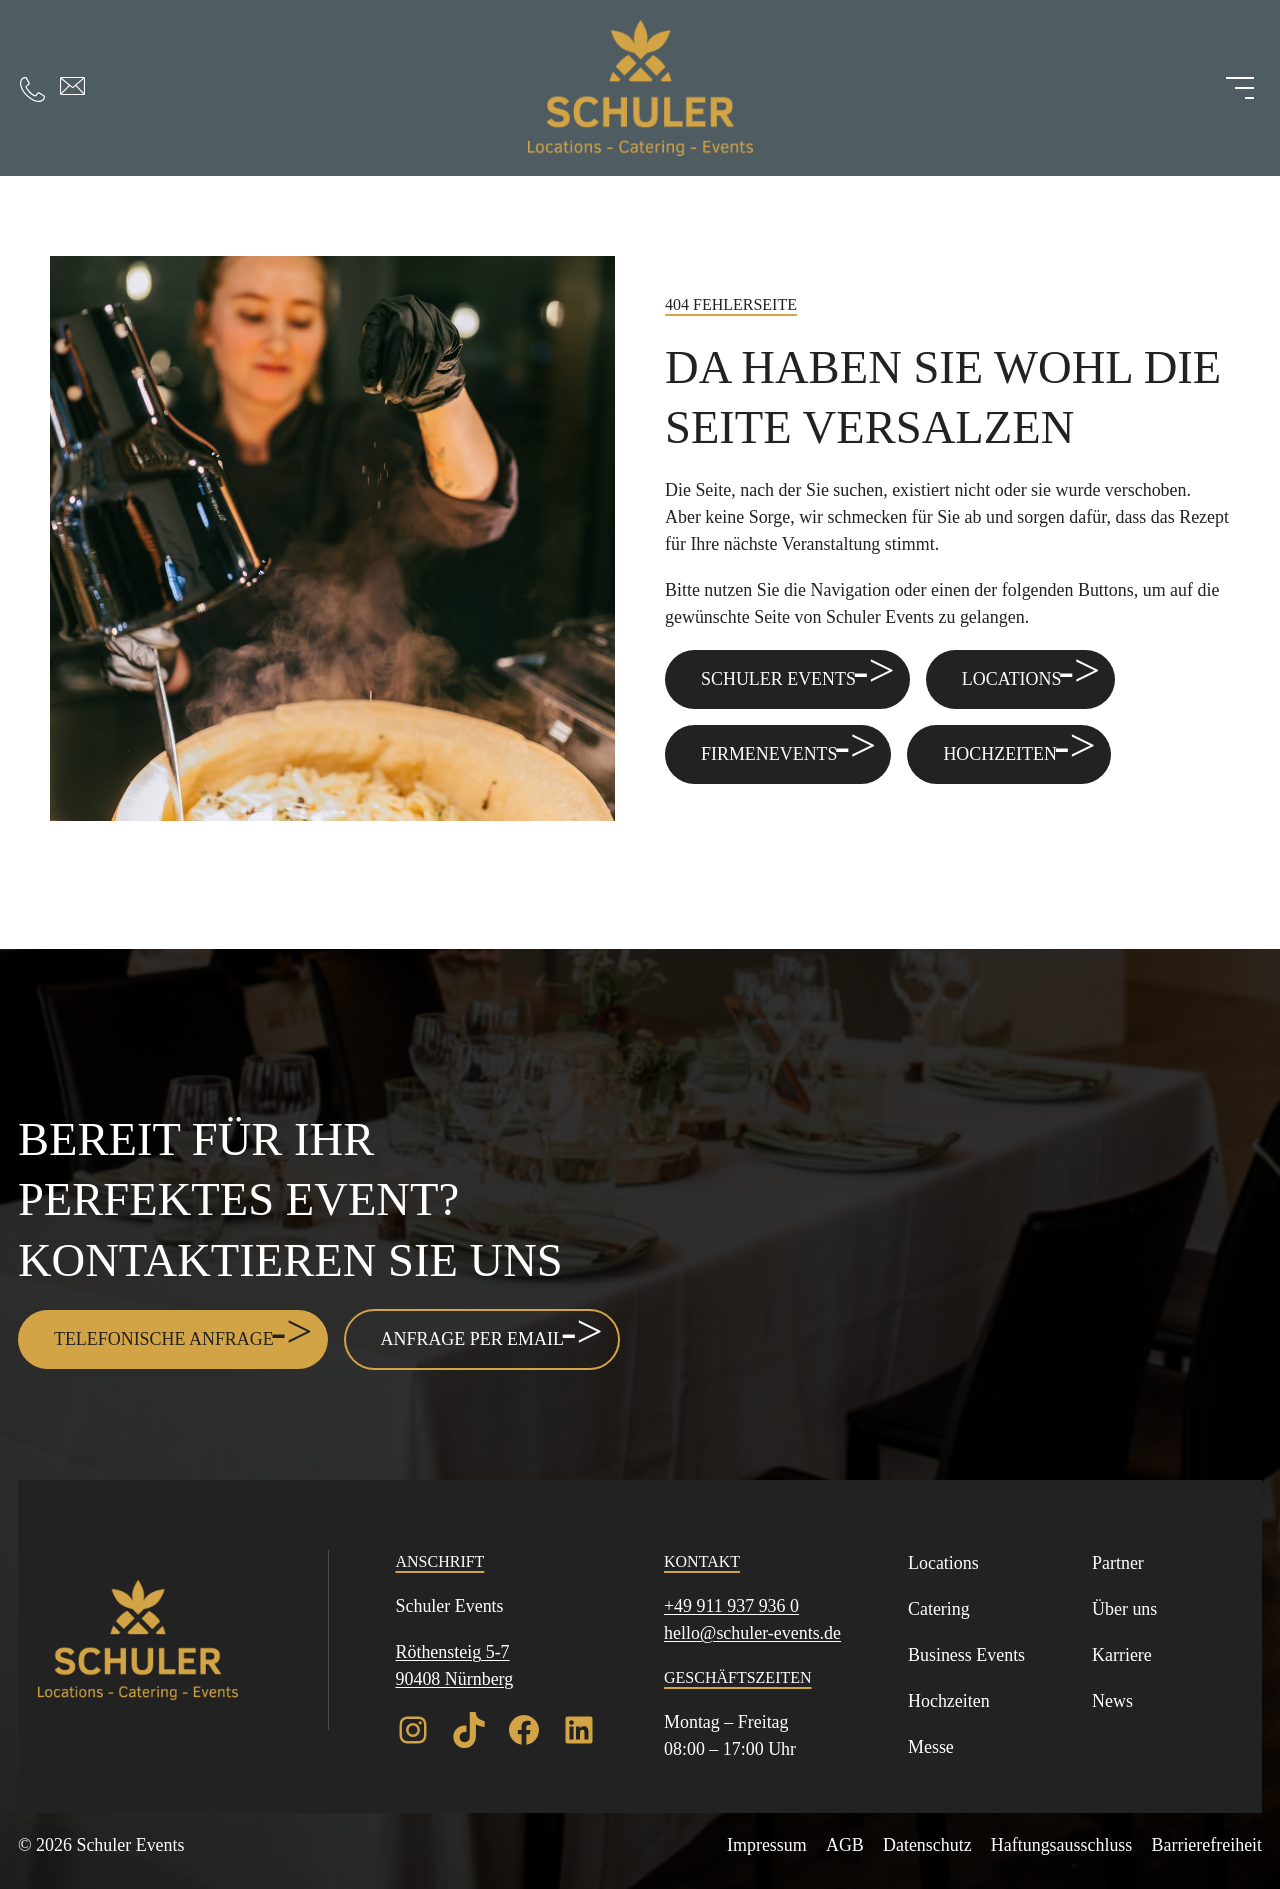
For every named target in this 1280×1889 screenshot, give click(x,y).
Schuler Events (778, 679)
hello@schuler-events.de (752, 1633)
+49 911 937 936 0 (731, 1606)
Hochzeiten (1000, 754)
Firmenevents (769, 754)
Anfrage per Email (472, 1339)
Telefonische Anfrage (164, 1339)
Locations (1012, 679)
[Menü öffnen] (1240, 88)
